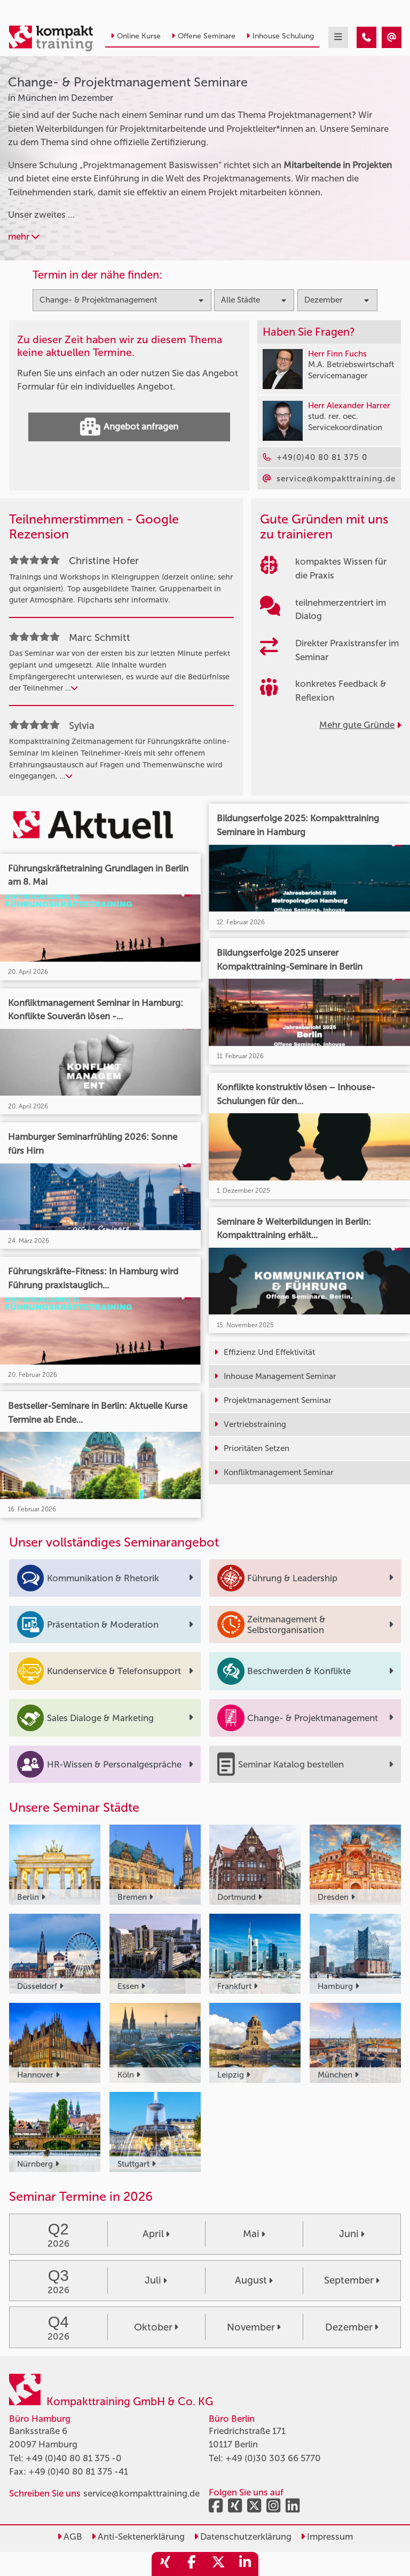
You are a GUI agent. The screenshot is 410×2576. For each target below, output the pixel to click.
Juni (352, 2234)
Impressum (327, 2536)
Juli (156, 2280)
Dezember (352, 2327)
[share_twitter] (218, 2564)
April (156, 2234)
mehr (24, 236)
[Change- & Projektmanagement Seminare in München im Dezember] (366, 37)
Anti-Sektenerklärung (138, 2536)
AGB (69, 2536)
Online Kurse (136, 36)
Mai (254, 2234)
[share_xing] (165, 2564)
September (352, 2280)
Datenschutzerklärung (242, 2536)
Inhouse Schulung (280, 36)
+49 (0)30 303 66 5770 (273, 2458)
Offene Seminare (203, 36)
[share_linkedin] (245, 2564)
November (254, 2327)
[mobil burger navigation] (338, 37)
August (254, 2280)
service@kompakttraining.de (141, 2493)
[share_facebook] (191, 2564)
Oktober (156, 2327)
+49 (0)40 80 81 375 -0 (74, 2458)
